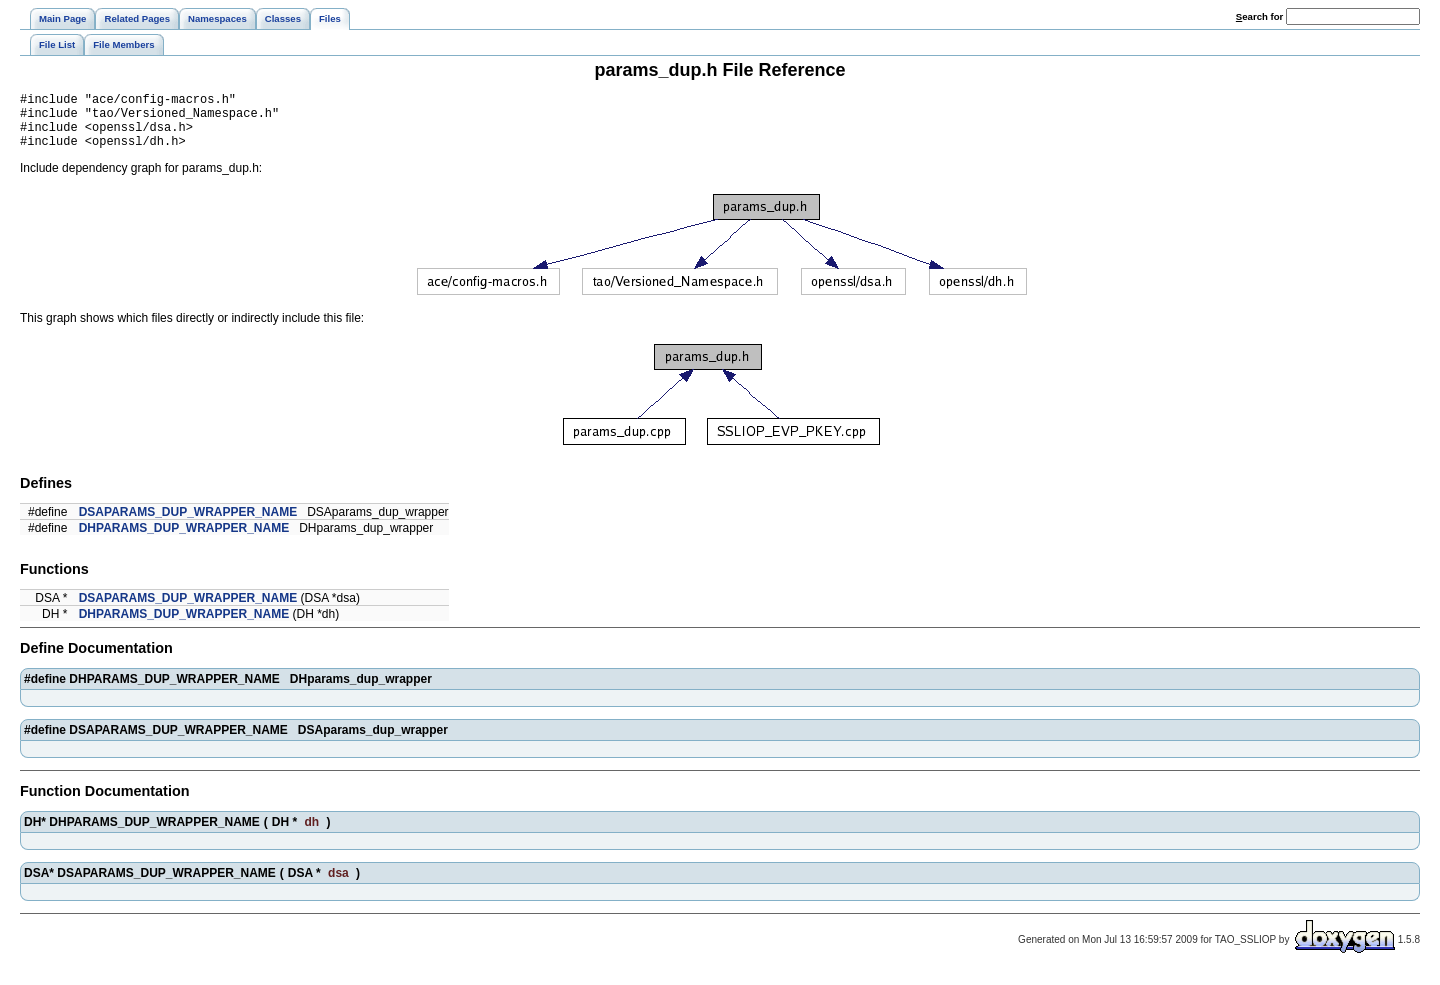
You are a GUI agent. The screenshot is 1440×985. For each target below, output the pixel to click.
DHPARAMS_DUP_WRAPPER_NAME (184, 540)
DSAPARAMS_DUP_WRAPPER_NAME (188, 524)
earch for (1259, 16)
